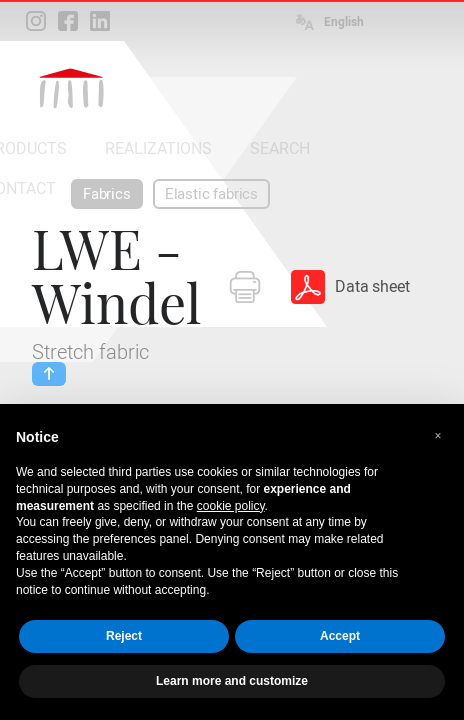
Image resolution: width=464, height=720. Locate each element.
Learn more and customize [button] (232, 681)
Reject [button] (124, 636)
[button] (438, 436)
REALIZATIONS (158, 148)
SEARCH (280, 148)
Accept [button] (340, 636)
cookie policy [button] (231, 506)
